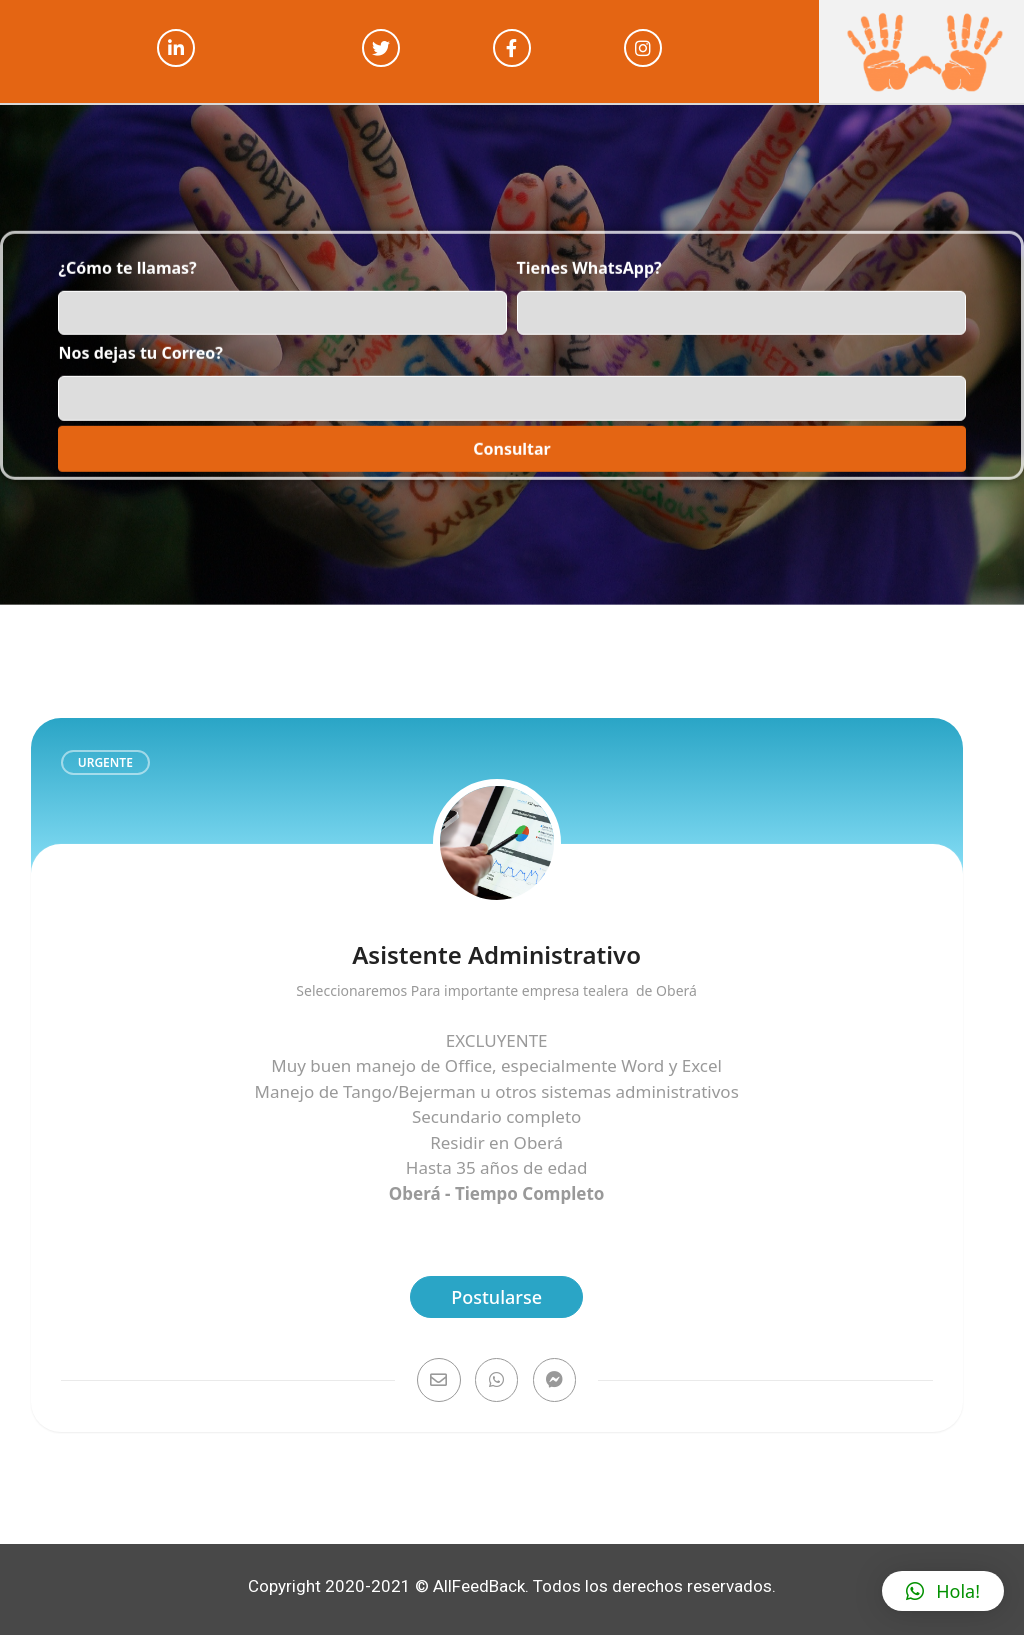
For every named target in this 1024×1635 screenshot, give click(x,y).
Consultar (512, 428)
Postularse (496, 1297)
